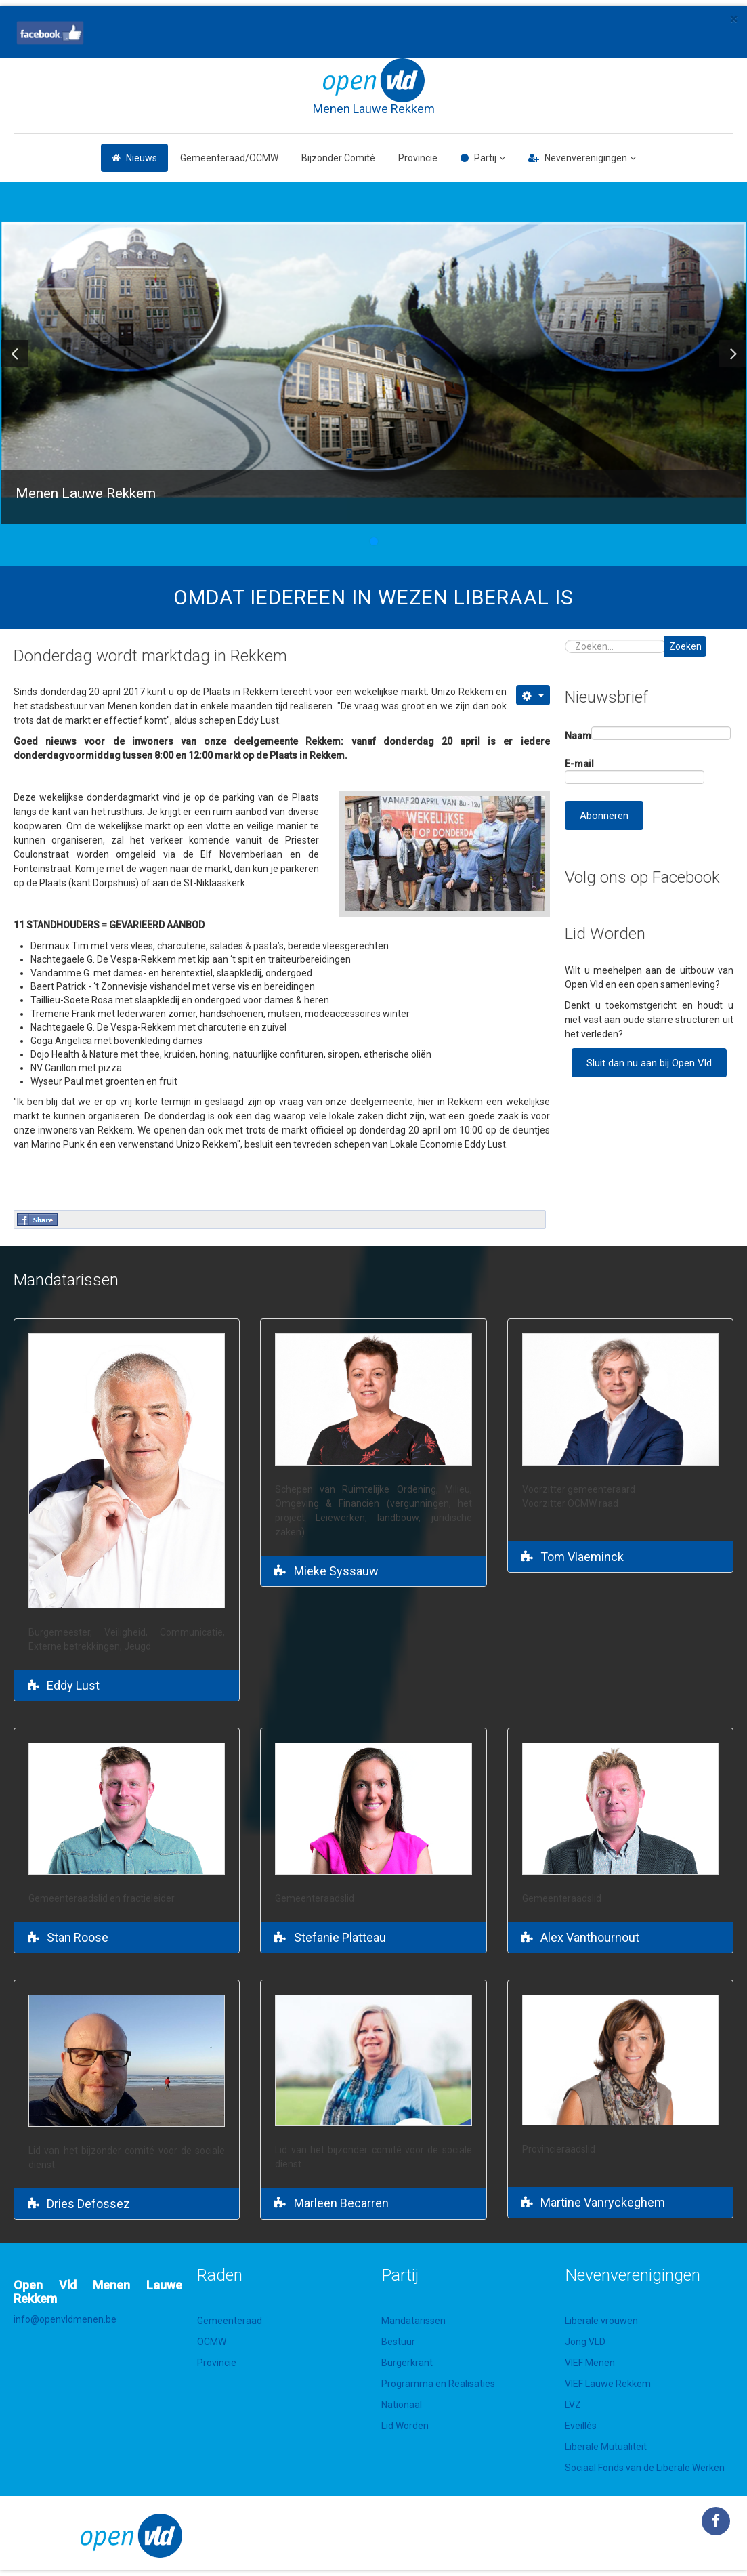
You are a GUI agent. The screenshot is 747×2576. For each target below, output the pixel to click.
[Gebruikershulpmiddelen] (532, 695)
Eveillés (581, 2425)
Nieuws (141, 157)
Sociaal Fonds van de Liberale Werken (645, 2467)
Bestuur (398, 2341)
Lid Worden (405, 2425)
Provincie (417, 157)
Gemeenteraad (229, 2320)
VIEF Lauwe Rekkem (608, 2383)
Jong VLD (585, 2341)
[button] (14, 353)
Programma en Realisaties (438, 2383)
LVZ (573, 2404)
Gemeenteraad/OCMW (229, 157)
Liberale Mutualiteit (606, 2446)
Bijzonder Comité (338, 157)
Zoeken (685, 646)
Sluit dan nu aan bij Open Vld (649, 1063)
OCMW (211, 2341)
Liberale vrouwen (601, 2320)
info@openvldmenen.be (65, 2319)
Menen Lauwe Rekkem (374, 109)
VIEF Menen (590, 2362)
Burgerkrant (407, 2362)
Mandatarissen (413, 2320)
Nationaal (401, 2404)
